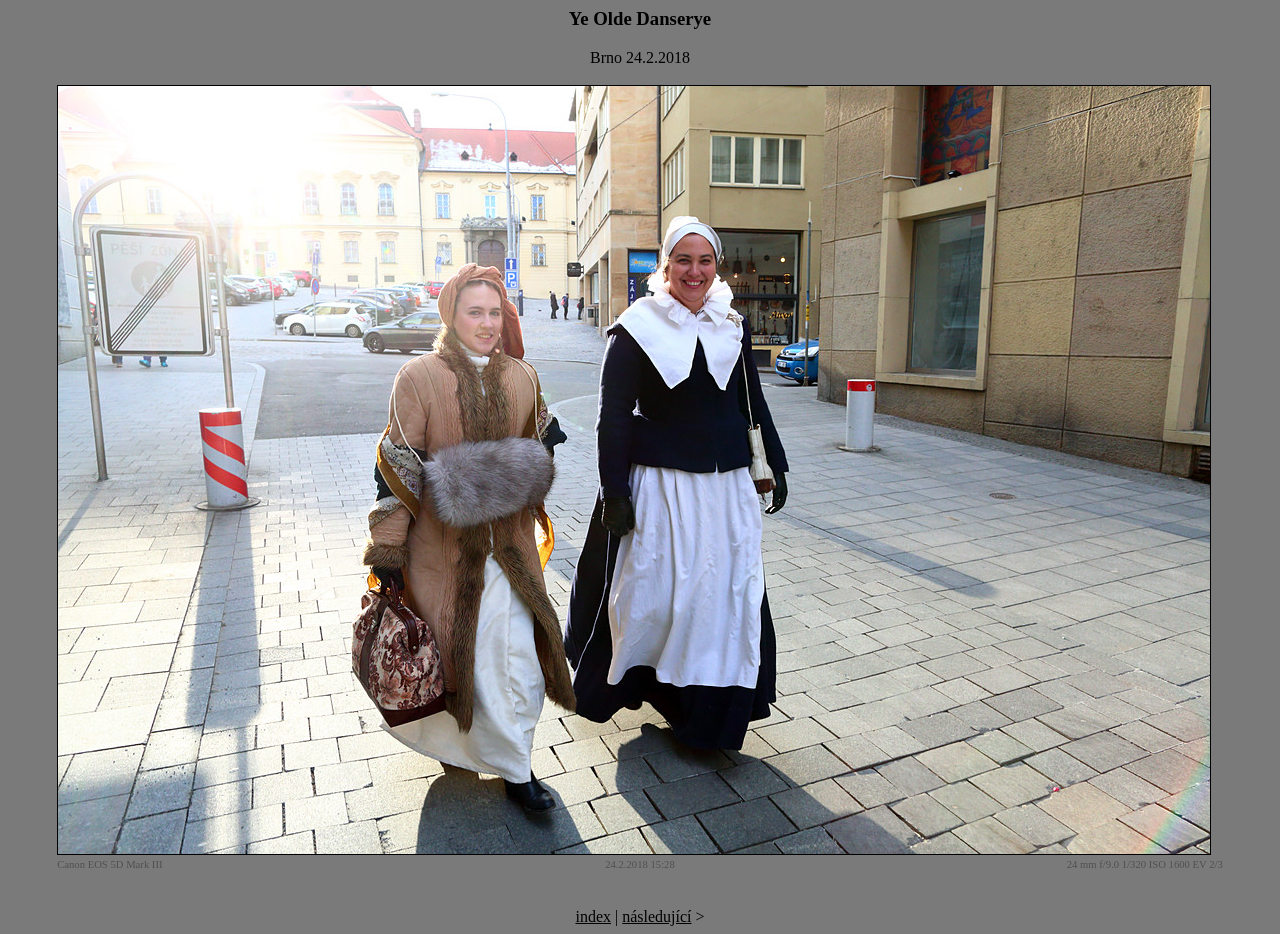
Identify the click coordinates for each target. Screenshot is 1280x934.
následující (656, 916)
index (593, 916)
